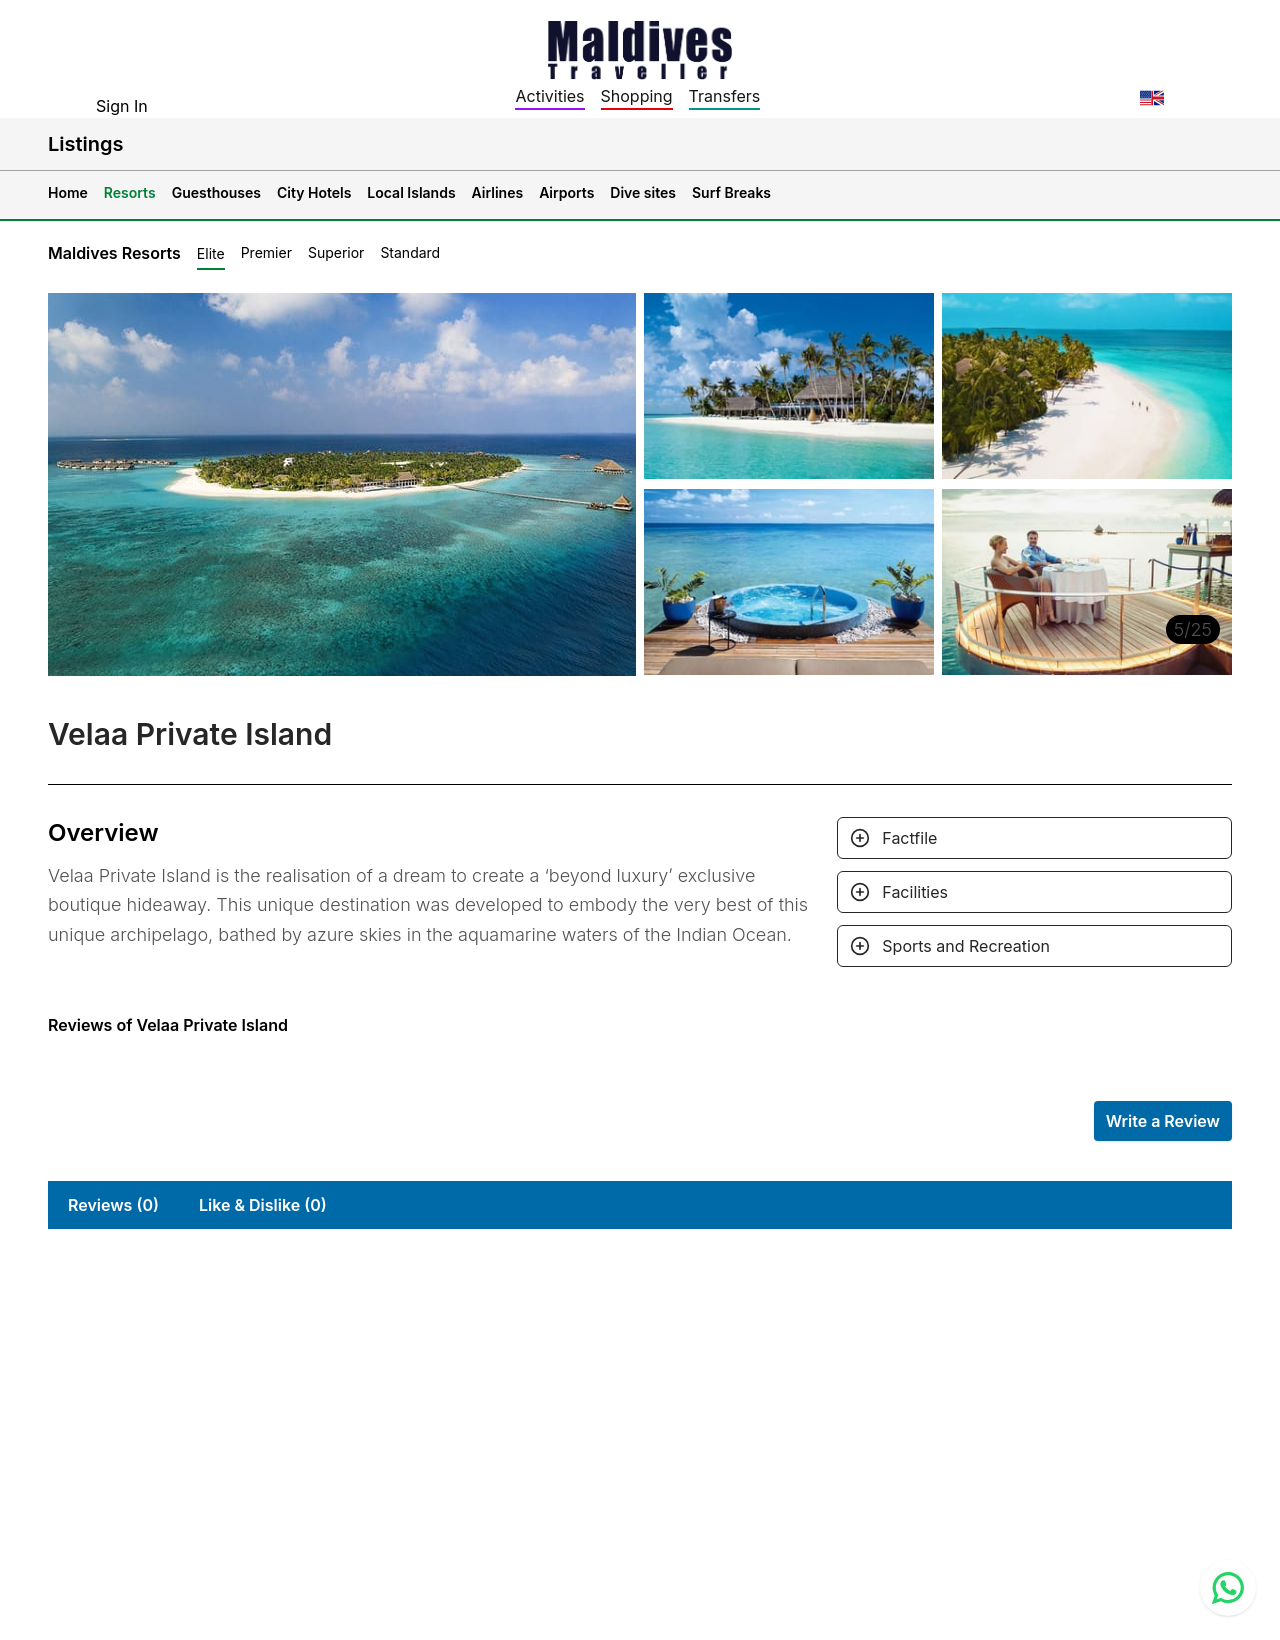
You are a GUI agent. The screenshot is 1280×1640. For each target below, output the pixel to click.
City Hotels (314, 192)
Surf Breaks (731, 192)
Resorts (130, 192)
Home (68, 192)
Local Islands (411, 192)
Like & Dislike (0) (263, 1205)
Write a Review (1163, 1121)
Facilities (915, 892)
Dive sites (643, 192)
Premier (266, 252)
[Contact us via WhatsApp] (1228, 1588)
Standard (410, 252)
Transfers (725, 96)
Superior (336, 252)
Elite (211, 253)
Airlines (498, 192)
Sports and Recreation (966, 946)
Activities (549, 96)
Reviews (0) (113, 1205)
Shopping (637, 96)
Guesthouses (216, 192)
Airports (566, 192)
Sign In (122, 106)
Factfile (909, 838)
